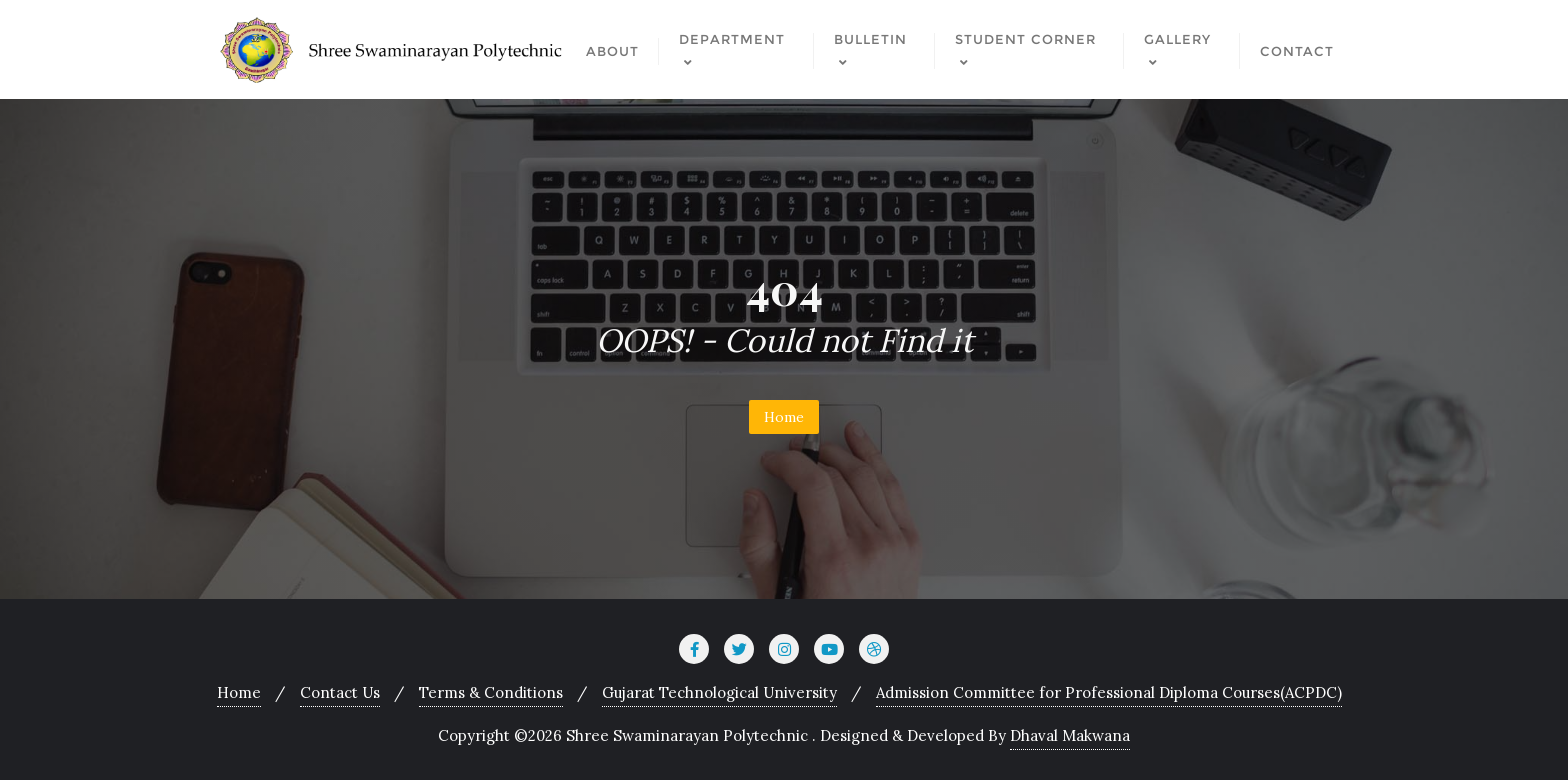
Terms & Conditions (491, 692)
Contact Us (340, 692)
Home (784, 417)
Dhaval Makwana (1070, 735)
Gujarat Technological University (719, 692)
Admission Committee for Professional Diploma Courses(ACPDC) (1109, 692)
